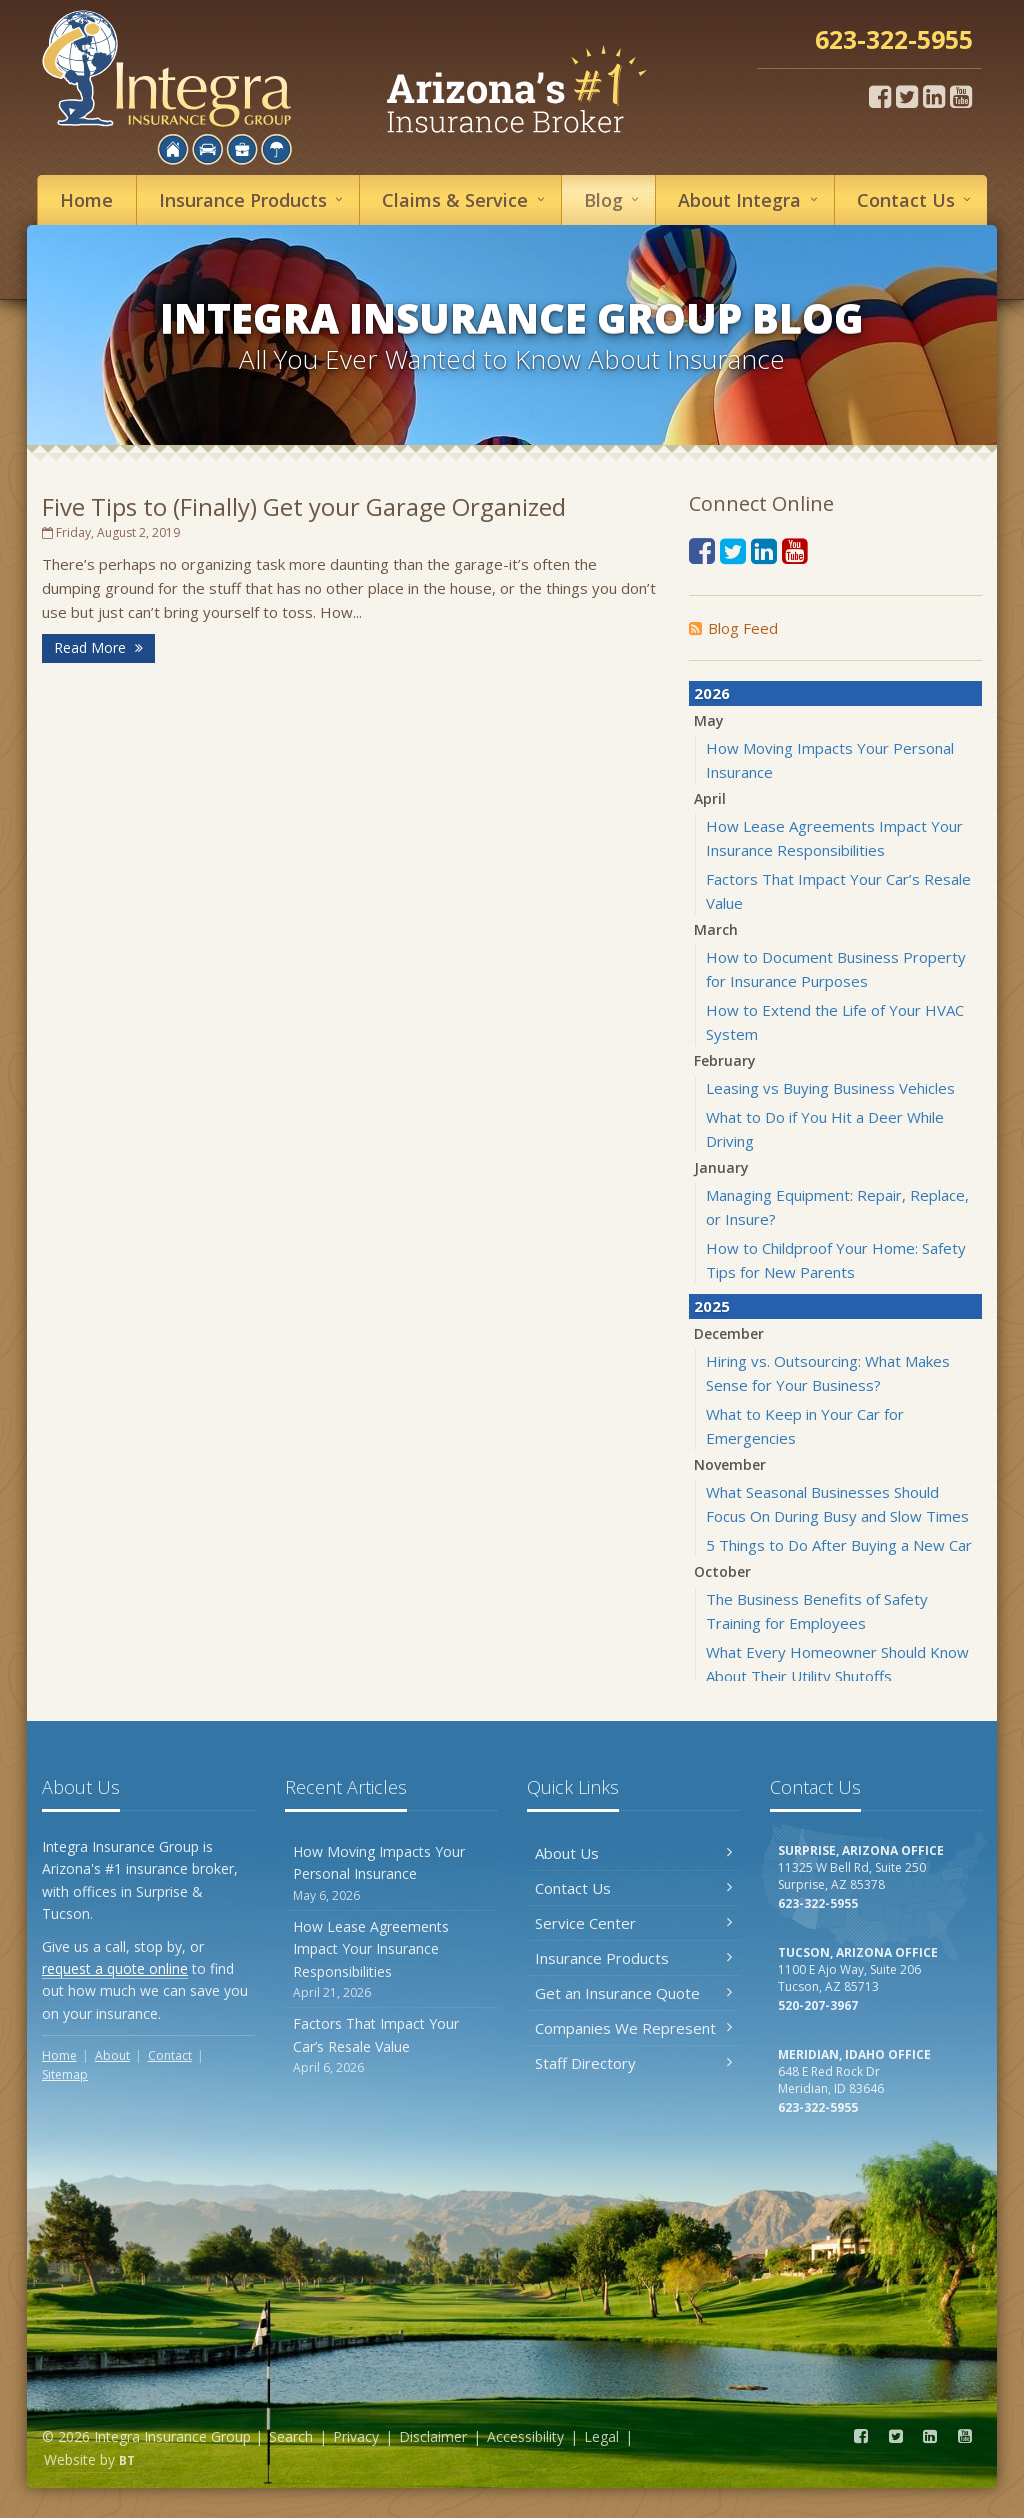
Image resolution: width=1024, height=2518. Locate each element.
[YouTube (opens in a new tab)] (961, 96)
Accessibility (525, 2436)
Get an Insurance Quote (633, 1993)
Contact (917, 199)
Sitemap (65, 2074)
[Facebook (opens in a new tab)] (880, 96)
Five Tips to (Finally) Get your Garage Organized (304, 506)
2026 (712, 693)
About (750, 199)
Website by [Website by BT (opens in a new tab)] (89, 2459)
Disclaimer (433, 2436)
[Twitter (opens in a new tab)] (907, 96)
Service (466, 199)
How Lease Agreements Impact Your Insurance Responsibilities (391, 1959)
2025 (712, 1306)
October (722, 1571)
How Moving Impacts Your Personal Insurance (391, 1873)
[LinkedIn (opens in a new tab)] (934, 96)
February (725, 1060)
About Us (633, 1853)
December (729, 1333)
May (709, 720)
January (721, 1167)
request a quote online (115, 1968)
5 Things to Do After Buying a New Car (839, 1545)
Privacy (356, 2436)
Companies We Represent (633, 2028)
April (710, 798)
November (730, 1464)
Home (86, 200)
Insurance (254, 199)
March (716, 929)
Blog (614, 199)
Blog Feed (733, 628)
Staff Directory (633, 2063)
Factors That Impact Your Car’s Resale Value (391, 2045)
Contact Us (633, 1888)
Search (291, 2436)
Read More (98, 647)
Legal (601, 2436)
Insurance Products (633, 1958)
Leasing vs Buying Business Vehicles (830, 1088)
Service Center (633, 1923)
